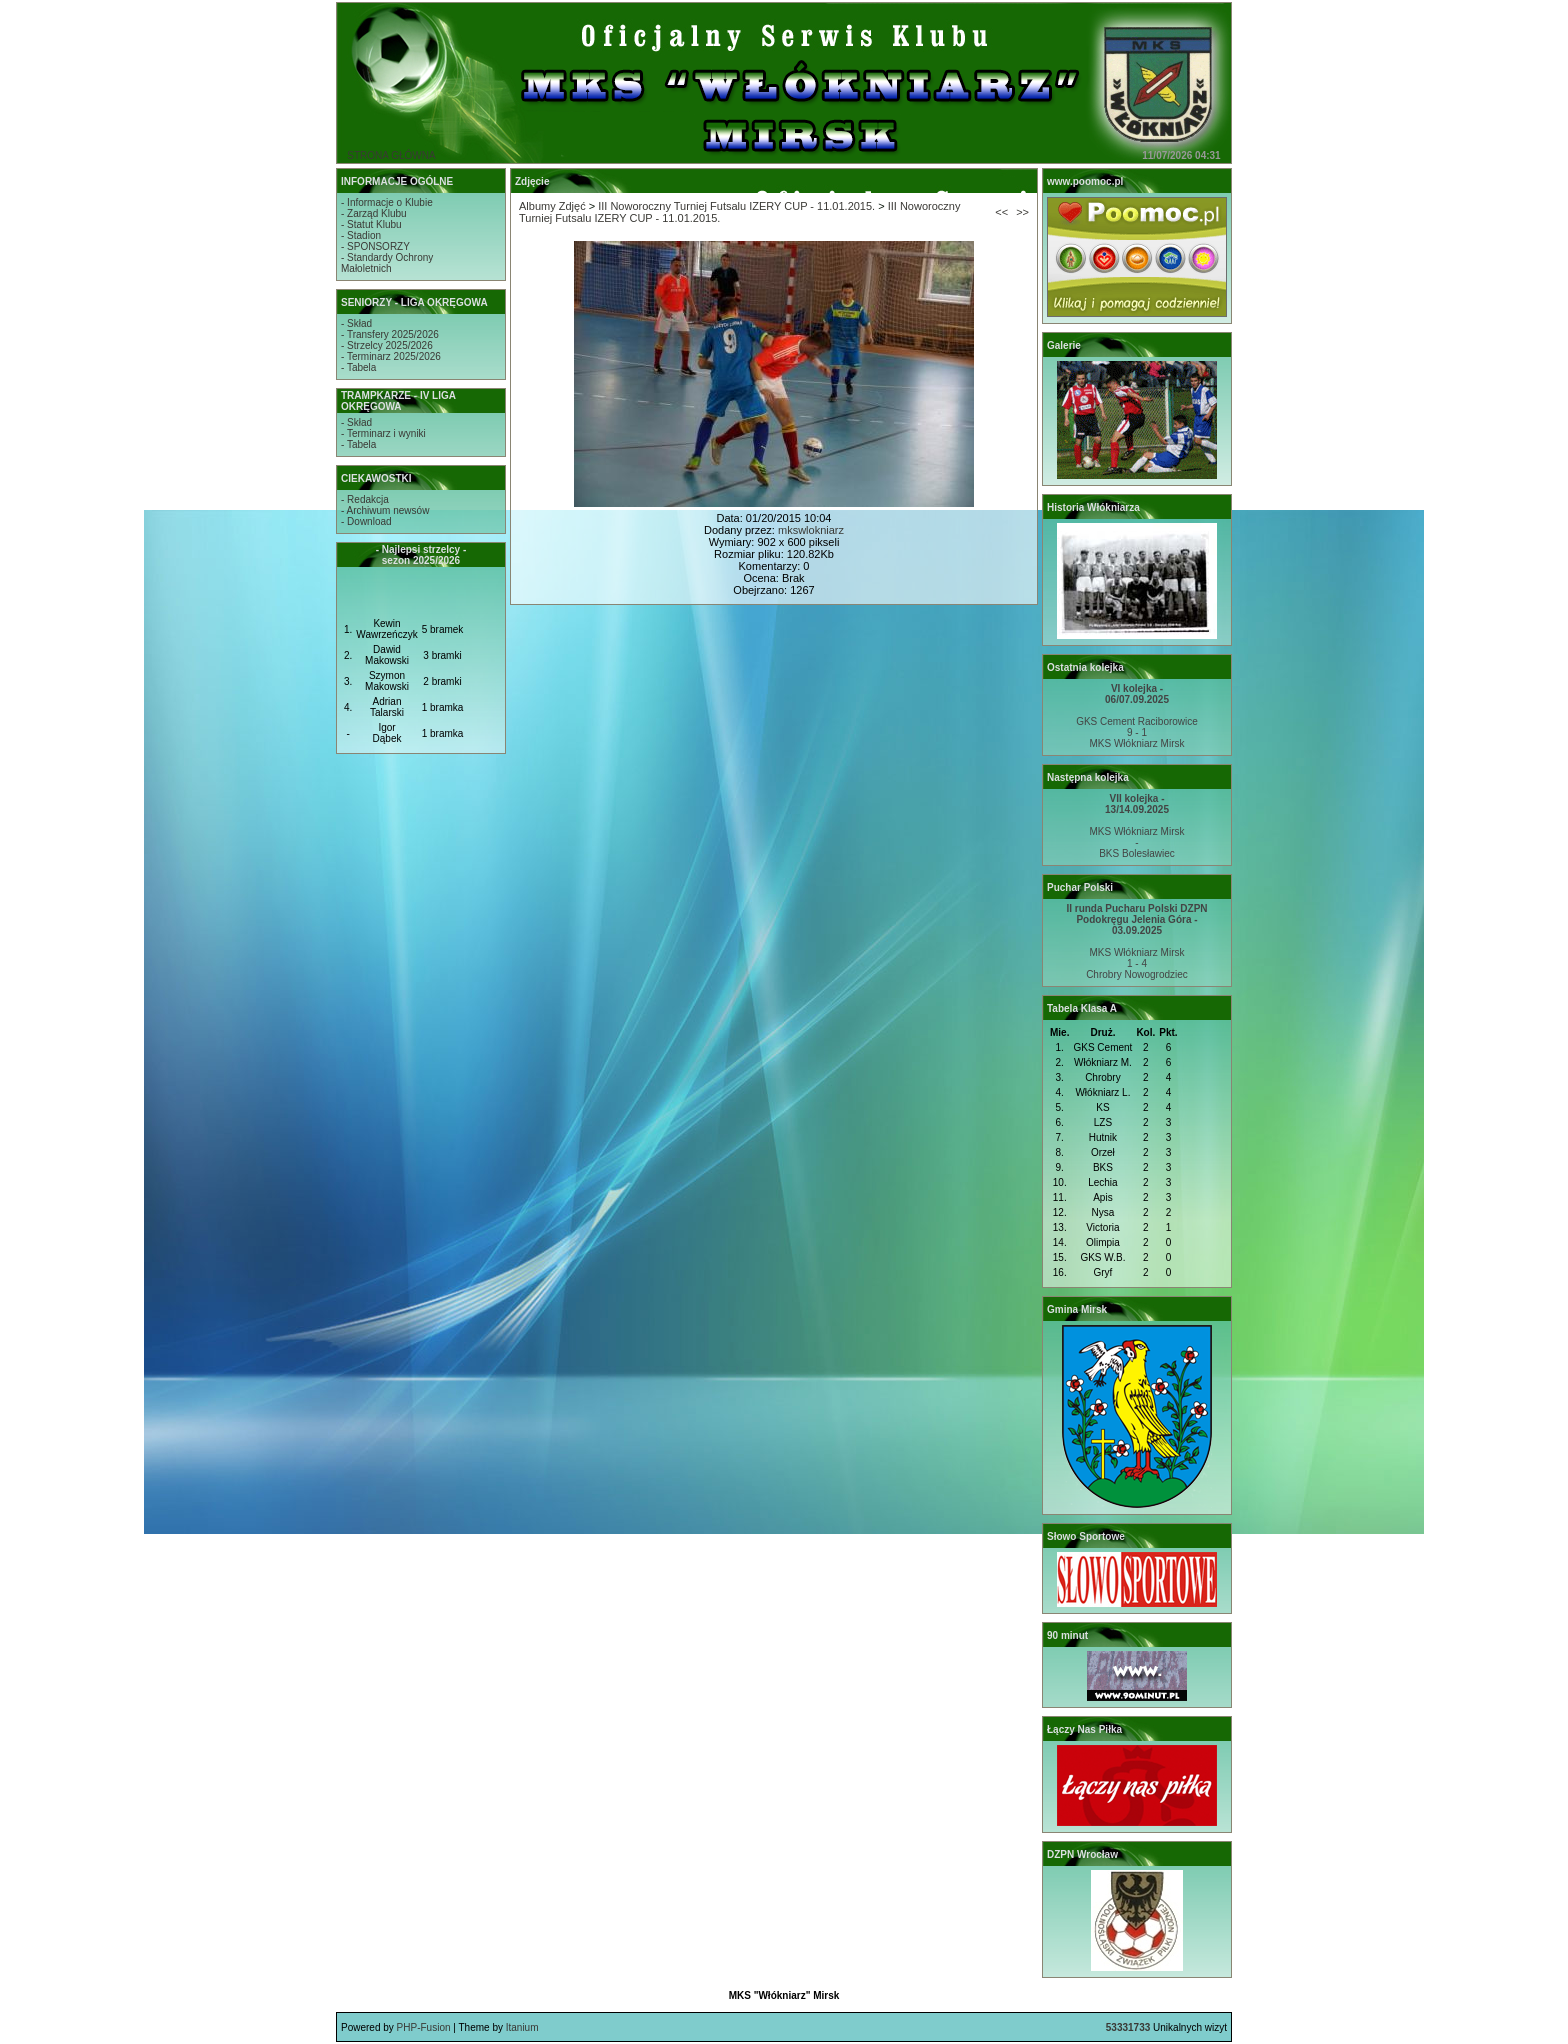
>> (1022, 212)
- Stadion (361, 235)
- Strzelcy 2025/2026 (387, 345)
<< (1001, 212)
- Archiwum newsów (385, 510)
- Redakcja (365, 499)
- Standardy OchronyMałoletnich (387, 263)
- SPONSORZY (375, 246)
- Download (366, 521)
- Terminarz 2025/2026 (391, 356)
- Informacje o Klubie (387, 202)
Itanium (522, 2027)
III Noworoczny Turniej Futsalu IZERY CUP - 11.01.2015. (736, 206)
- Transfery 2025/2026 (390, 334)
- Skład (356, 323)
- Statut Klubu (371, 224)
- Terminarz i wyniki (383, 433)
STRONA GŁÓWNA (391, 155)
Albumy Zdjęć (552, 206)
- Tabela (358, 367)
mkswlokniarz (811, 530)
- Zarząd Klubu (374, 213)
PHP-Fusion (424, 2027)
